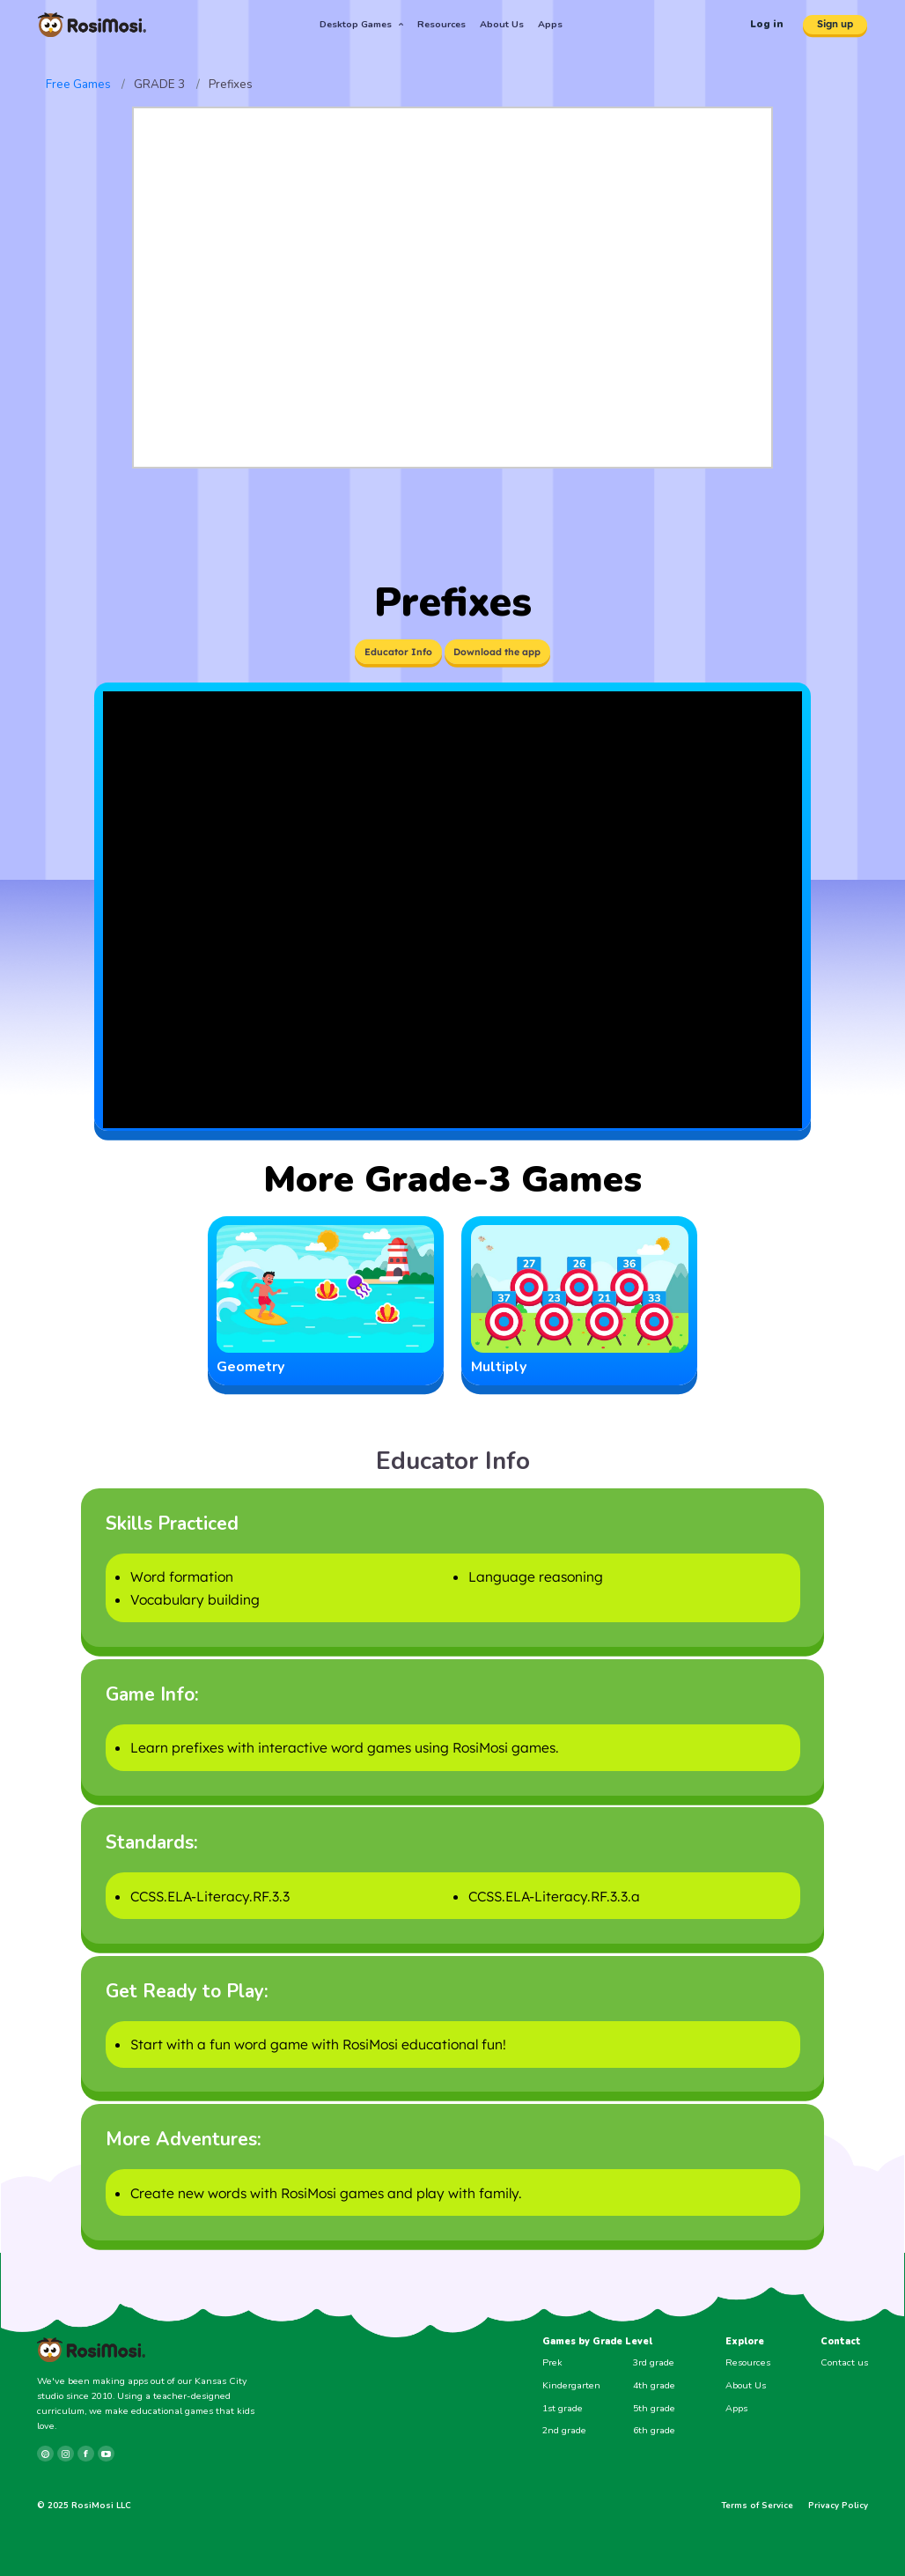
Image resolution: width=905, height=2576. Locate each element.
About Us (502, 24)
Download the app (497, 652)
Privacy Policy (838, 2505)
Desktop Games (361, 24)
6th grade (654, 2430)
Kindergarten (571, 2385)
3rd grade (653, 2362)
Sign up (835, 24)
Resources (441, 24)
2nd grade (564, 2430)
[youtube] (106, 2454)
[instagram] (65, 2454)
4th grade (654, 2385)
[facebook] (85, 2454)
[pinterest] (45, 2454)
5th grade (654, 2408)
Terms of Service (757, 2505)
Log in (767, 24)
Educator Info (398, 652)
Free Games (78, 84)
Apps (550, 24)
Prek (552, 2362)
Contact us (844, 2362)
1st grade (562, 2408)
